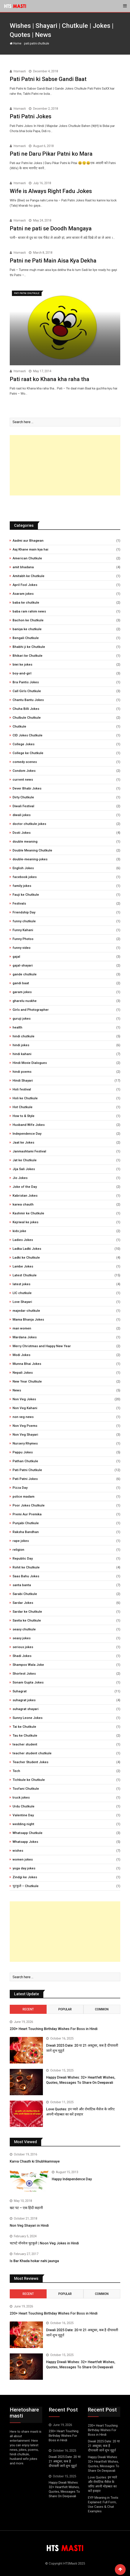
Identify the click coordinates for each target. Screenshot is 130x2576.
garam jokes (22, 991)
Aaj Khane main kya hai (30, 549)
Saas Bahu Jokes (26, 1576)
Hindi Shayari (23, 1080)
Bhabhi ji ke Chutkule (29, 646)
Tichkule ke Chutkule (29, 1779)
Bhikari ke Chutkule (27, 655)
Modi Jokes (21, 1354)
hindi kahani (22, 1053)
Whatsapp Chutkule (27, 1832)
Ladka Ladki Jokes (27, 1248)
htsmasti (20, 71)
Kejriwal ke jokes (25, 1221)
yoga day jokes (24, 1868)
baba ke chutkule (26, 602)
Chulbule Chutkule (27, 717)
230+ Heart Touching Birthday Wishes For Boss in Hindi (54, 2028)
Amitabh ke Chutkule (28, 575)
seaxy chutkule (24, 1629)
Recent (28, 2008)
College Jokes (23, 743)
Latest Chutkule (25, 1275)
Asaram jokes (23, 593)
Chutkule (19, 726)
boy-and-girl (22, 673)
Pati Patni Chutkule (27, 1469)
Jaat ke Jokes (23, 1142)
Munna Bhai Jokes (27, 1363)
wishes (18, 1850)
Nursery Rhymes (25, 1443)
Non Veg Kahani (25, 1407)
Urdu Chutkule (23, 1806)
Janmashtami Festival (29, 1151)
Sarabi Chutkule (25, 1593)
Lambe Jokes (23, 1266)
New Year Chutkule (27, 1381)
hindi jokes (21, 1044)
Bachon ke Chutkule (28, 620)
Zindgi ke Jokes (25, 1876)
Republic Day (23, 1558)
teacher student (25, 1744)
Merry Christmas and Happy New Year (42, 1345)
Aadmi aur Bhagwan (28, 540)
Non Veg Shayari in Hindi (29, 2225)
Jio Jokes (20, 1177)
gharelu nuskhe (25, 1000)
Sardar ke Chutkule (27, 1611)
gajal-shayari (23, 965)
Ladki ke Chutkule (26, 1257)
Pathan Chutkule (25, 1460)
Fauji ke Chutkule (26, 894)
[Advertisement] (65, 464)
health (17, 1027)
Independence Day (27, 1133)
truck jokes (21, 1797)
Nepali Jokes (23, 1372)
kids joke (19, 1230)
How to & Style (23, 1115)
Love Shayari (22, 1301)
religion (18, 1549)
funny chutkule (24, 920)
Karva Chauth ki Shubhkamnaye (35, 2160)
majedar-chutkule (26, 1310)
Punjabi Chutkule (26, 1522)
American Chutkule (27, 558)
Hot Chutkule (22, 1106)
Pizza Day (20, 1487)
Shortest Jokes (24, 1673)
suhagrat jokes (24, 1699)
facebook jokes (25, 876)
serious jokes (23, 1646)
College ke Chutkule (28, 752)
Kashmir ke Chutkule (28, 1213)
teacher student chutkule (32, 1753)
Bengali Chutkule (26, 637)
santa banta (22, 1584)
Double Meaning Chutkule (32, 850)
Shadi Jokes (22, 1655)
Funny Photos (23, 938)
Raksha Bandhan (26, 1531)
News (17, 1390)
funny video (22, 947)
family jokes (22, 885)
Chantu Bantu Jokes (28, 699)
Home (15, 43)
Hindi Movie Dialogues (30, 1062)
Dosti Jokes (22, 832)
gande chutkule (25, 974)
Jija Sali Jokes (24, 1168)
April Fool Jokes (25, 584)
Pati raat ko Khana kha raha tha (49, 378)
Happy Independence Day (72, 2178)
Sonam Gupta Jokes (28, 1682)
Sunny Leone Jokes (27, 1717)
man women (22, 1328)
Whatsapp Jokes (25, 1841)
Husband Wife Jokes (29, 1124)
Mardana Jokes (25, 1337)
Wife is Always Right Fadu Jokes (51, 190)
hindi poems (22, 1071)
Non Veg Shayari (25, 1434)
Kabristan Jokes (25, 1195)
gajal (16, 956)
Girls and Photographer (31, 1009)
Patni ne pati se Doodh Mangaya (51, 228)
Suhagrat (20, 1691)
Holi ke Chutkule (25, 1098)
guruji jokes (22, 1018)
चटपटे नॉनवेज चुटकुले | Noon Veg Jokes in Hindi (44, 2243)
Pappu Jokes (23, 1452)
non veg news (23, 1416)
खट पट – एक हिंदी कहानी (26, 2207)
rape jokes (21, 1540)
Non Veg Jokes (24, 1398)
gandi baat (21, 982)
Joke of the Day (25, 1186)
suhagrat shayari (26, 1708)
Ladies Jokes (23, 1239)
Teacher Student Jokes (30, 1761)
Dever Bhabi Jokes (27, 788)
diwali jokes (22, 814)
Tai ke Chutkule (24, 1726)
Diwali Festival (23, 805)
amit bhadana (23, 566)
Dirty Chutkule (23, 797)
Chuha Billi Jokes (26, 708)
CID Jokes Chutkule (27, 735)
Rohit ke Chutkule (26, 1567)
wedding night (23, 1823)
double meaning (25, 841)
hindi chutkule (23, 1036)
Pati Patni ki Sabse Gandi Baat (48, 79)
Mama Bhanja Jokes (28, 1319)
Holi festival (22, 1089)
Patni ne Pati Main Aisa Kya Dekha (53, 260)
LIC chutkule (22, 1292)
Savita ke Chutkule (27, 1620)
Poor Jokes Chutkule (29, 1505)
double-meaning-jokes (30, 859)
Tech (16, 1770)
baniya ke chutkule (27, 628)
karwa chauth (23, 1204)
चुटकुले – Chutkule (26, 1885)
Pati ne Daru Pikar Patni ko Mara (51, 153)
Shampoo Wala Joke (28, 1664)
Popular (65, 2008)
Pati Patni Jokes (30, 116)
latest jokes (21, 1283)
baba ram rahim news (29, 611)
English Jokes (23, 867)
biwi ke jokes (22, 664)
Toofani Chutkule (26, 1788)
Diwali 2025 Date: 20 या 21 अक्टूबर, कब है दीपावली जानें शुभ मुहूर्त (65, 2460)
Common (102, 2008)
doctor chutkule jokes (29, 823)
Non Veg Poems (25, 1425)
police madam (23, 1496)
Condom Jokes (24, 770)
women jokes (23, 1859)
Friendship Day (24, 912)
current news (23, 779)
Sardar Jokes (23, 1602)
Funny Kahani (23, 929)
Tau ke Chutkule (25, 1735)
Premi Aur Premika (27, 1514)
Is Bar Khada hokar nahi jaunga (34, 2260)
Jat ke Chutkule (25, 1159)
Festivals (19, 903)
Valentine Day (23, 1814)
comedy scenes (25, 761)
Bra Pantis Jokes (26, 682)
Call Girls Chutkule (27, 690)
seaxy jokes (22, 1637)
